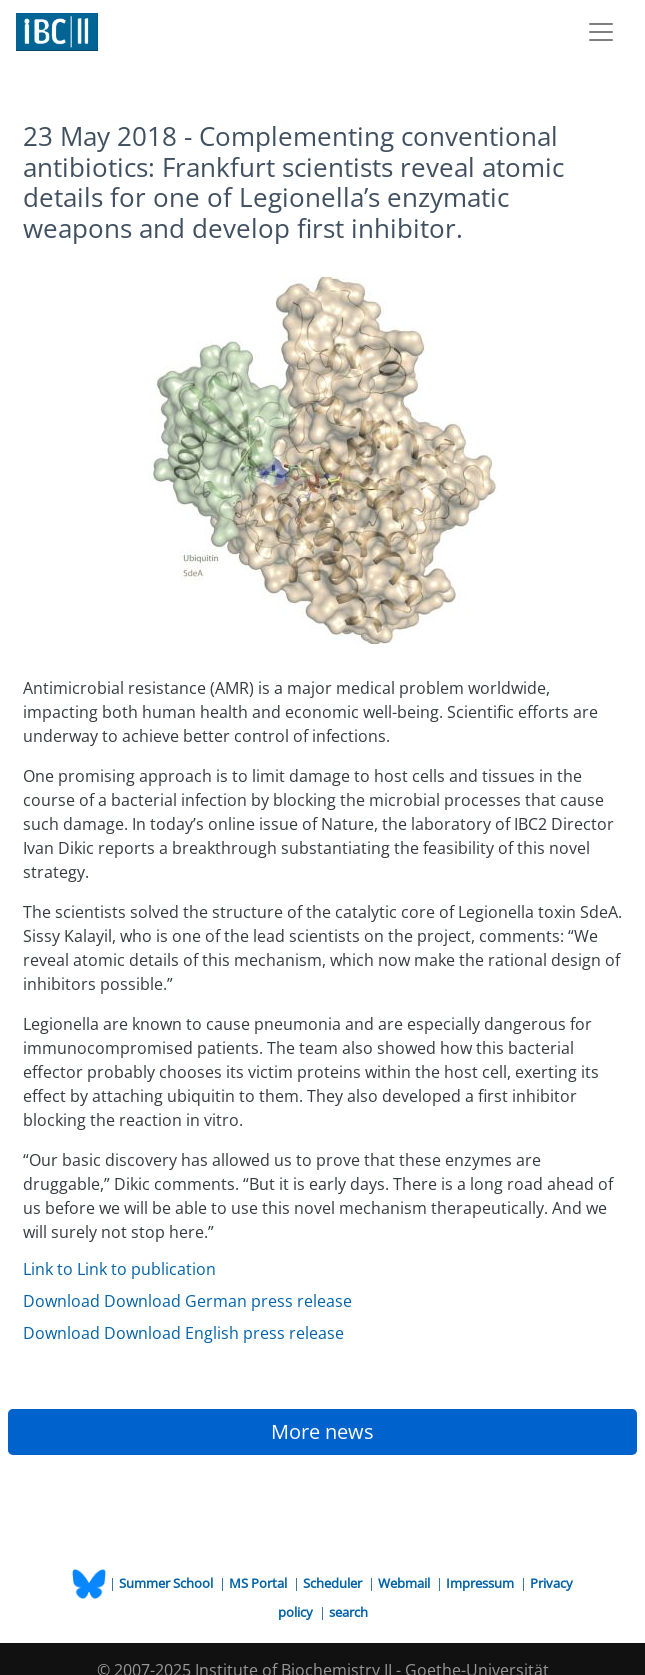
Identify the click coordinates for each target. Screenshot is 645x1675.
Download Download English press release (183, 1333)
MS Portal (259, 1583)
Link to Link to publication (119, 1269)
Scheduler (334, 1583)
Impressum (481, 1583)
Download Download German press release (187, 1301)
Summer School (167, 1583)
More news (322, 1431)
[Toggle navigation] (601, 32)
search (348, 1612)
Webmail (405, 1583)
